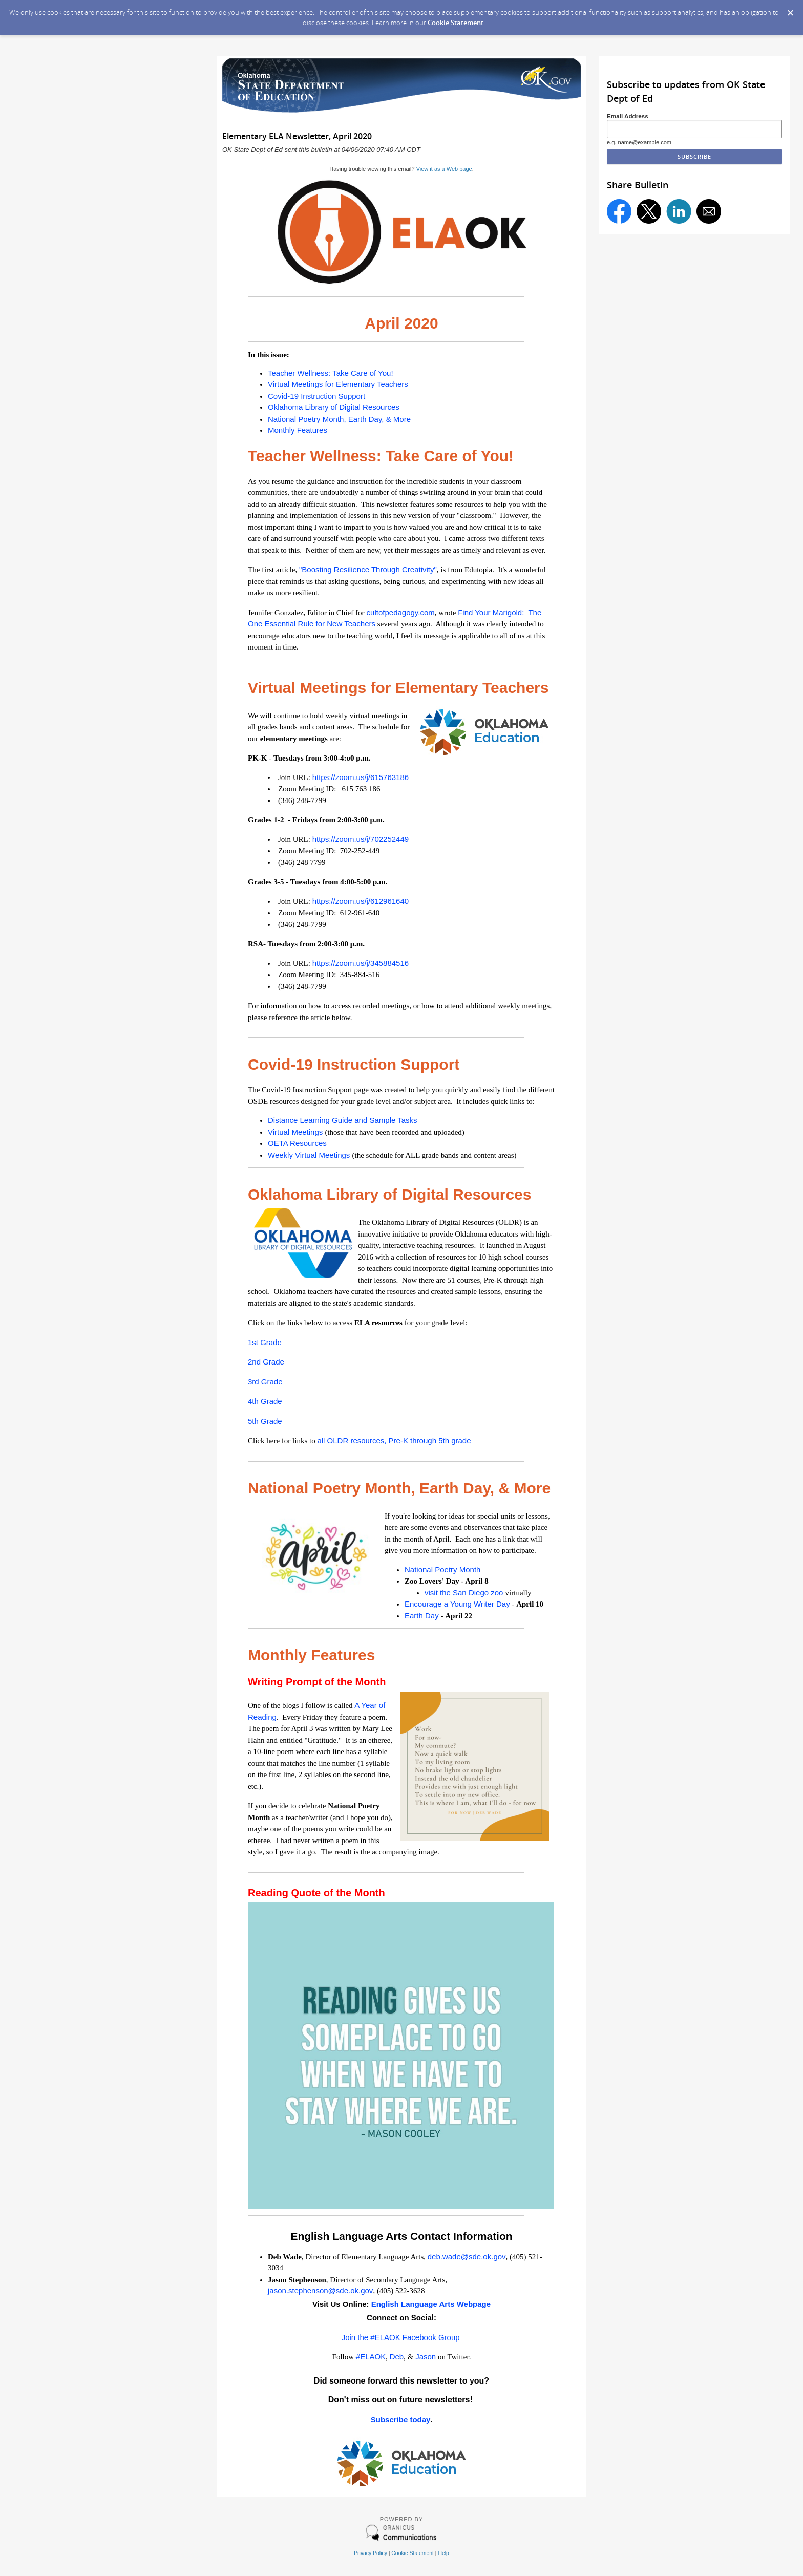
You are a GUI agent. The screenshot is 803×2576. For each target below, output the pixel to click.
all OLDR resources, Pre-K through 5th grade (394, 1440)
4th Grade (265, 1401)
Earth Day (422, 1615)
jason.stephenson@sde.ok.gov (320, 2290)
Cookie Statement (455, 22)
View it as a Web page (444, 169)
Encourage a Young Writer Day (457, 1603)
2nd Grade (266, 1361)
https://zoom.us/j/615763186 (360, 777)
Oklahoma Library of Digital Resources (333, 407)
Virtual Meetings (296, 1132)
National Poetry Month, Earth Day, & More (339, 419)
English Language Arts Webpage (431, 2304)
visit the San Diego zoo (465, 1592)
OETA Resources (297, 1143)
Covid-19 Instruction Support (316, 396)
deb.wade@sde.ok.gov (467, 2256)
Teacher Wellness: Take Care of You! (330, 373)
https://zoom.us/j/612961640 (360, 901)
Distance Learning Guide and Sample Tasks (342, 1120)
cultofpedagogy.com (399, 612)
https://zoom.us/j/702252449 (360, 839)
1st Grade (265, 1342)
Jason (425, 2356)
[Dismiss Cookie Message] (790, 9)
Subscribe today (401, 2419)
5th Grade (265, 1421)
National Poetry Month (442, 1569)
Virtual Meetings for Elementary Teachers (338, 384)
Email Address (627, 116)
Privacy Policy (370, 2553)
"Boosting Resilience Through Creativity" (368, 569)
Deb (397, 2356)
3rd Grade (265, 1381)
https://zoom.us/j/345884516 (360, 963)
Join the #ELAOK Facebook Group (401, 2337)
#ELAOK (371, 2356)
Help (443, 2553)
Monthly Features (297, 430)
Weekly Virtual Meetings (310, 1155)
